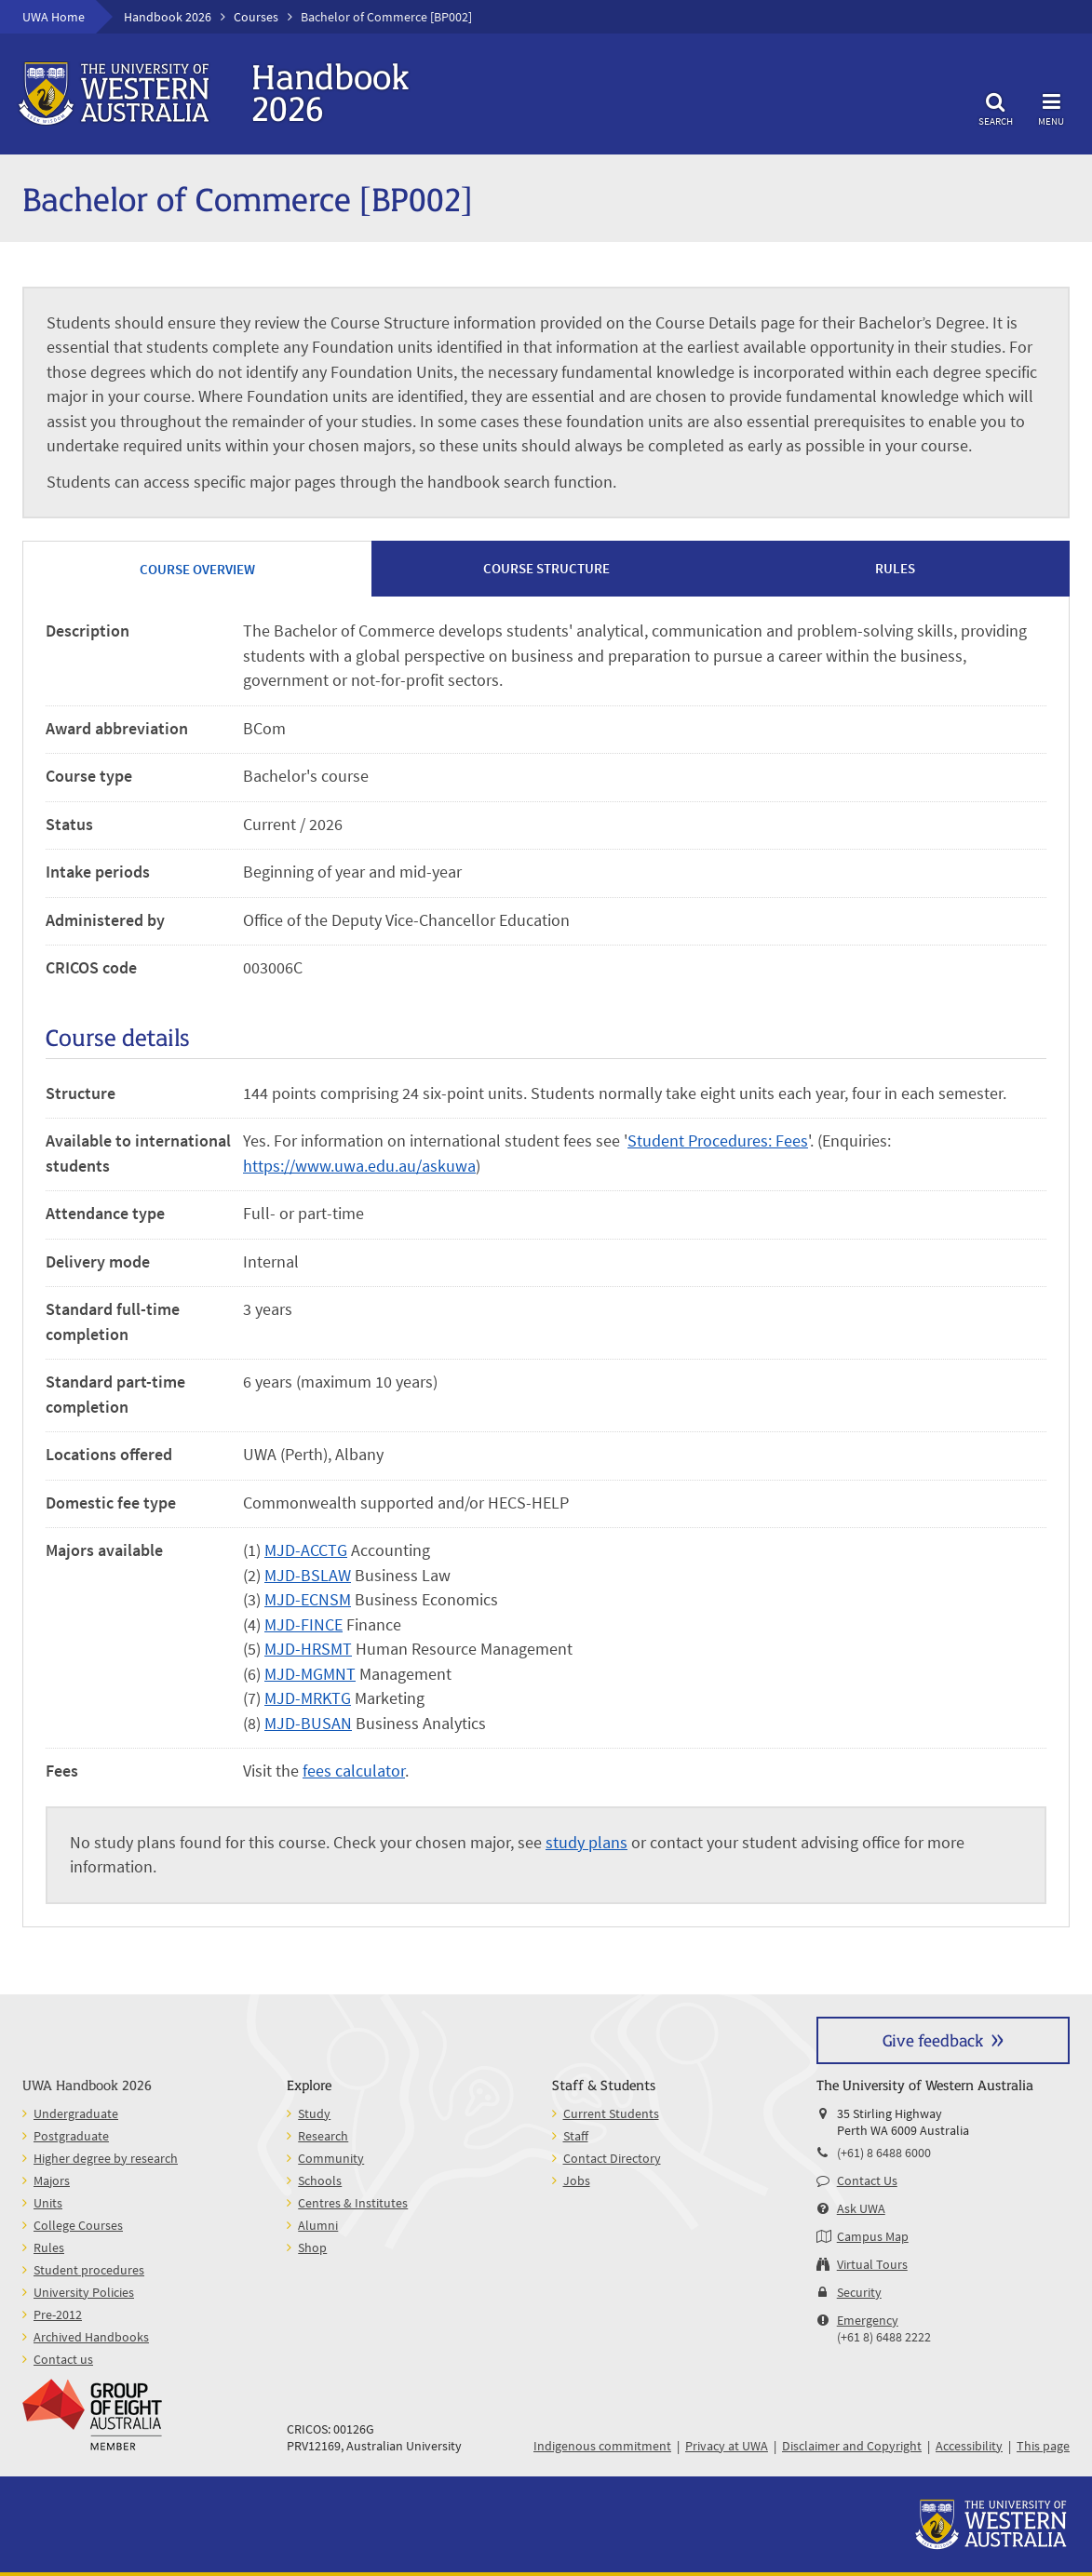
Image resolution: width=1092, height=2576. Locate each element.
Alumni (318, 2225)
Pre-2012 (58, 2314)
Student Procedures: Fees (717, 1141)
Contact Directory (612, 2158)
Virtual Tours (872, 2264)
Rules (49, 2247)
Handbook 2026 (167, 16)
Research (323, 2135)
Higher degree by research (106, 2158)
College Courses (78, 2225)
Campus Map (873, 2236)
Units (48, 2202)
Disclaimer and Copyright (852, 2445)
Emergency (867, 2320)
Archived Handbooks (91, 2336)
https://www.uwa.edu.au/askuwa (359, 1166)
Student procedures (89, 2269)
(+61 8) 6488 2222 (884, 2336)
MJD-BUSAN (308, 1723)
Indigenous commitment (602, 2445)
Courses (256, 16)
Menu (1051, 107)
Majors (52, 2180)
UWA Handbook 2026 (87, 2084)
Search (995, 107)
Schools (320, 2180)
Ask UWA (861, 2208)
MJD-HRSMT (308, 1649)
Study (314, 2113)
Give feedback (933, 2039)
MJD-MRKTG (307, 1698)
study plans (586, 1842)
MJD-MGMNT (310, 1674)
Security (859, 2292)
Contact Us (867, 2180)
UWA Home (53, 16)
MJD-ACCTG (305, 1550)
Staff (575, 2135)
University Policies (84, 2292)
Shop (312, 2247)
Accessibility (969, 2445)
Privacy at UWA (726, 2445)
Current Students (611, 2113)
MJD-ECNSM (307, 1600)
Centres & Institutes (353, 2202)
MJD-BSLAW (307, 1575)
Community (331, 2158)
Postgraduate (71, 2135)
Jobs (576, 2180)
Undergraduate (76, 2113)
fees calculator (354, 1771)
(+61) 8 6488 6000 (884, 2152)
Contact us (63, 2359)
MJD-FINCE (303, 1625)
